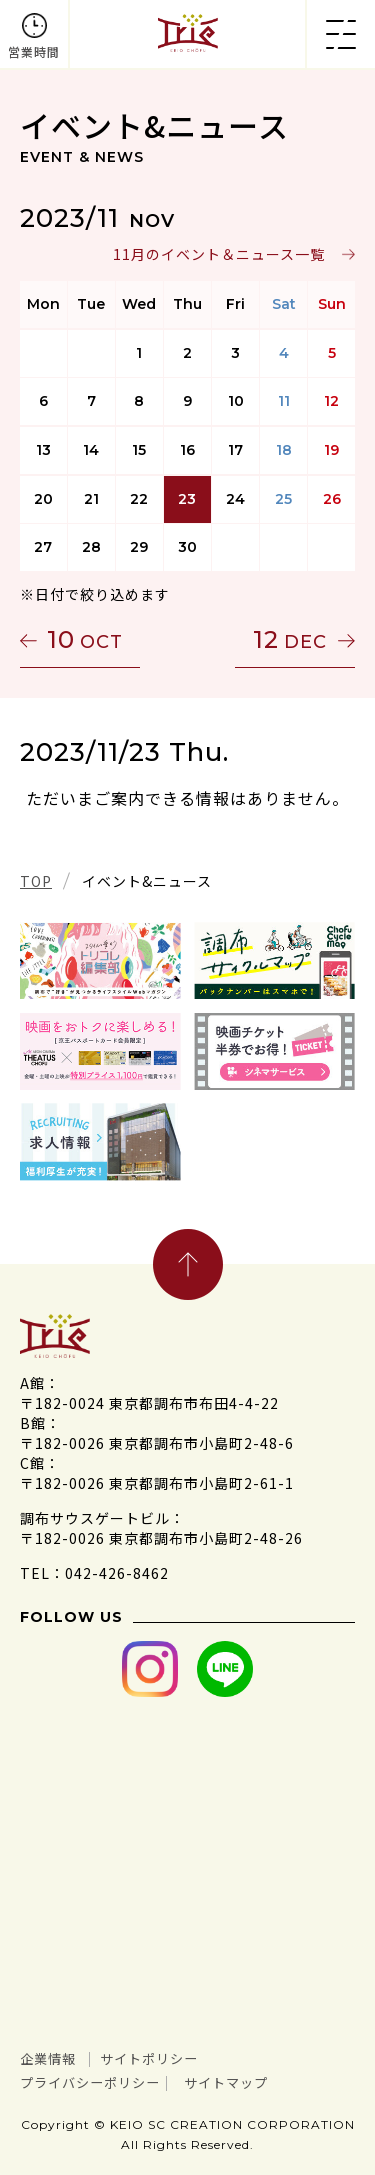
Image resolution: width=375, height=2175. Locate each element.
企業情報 (48, 2058)
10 (85, 639)
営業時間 (34, 51)
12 (290, 639)
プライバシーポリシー (90, 2082)
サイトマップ (226, 2082)
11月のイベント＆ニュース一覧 (219, 254)
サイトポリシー (149, 2058)
